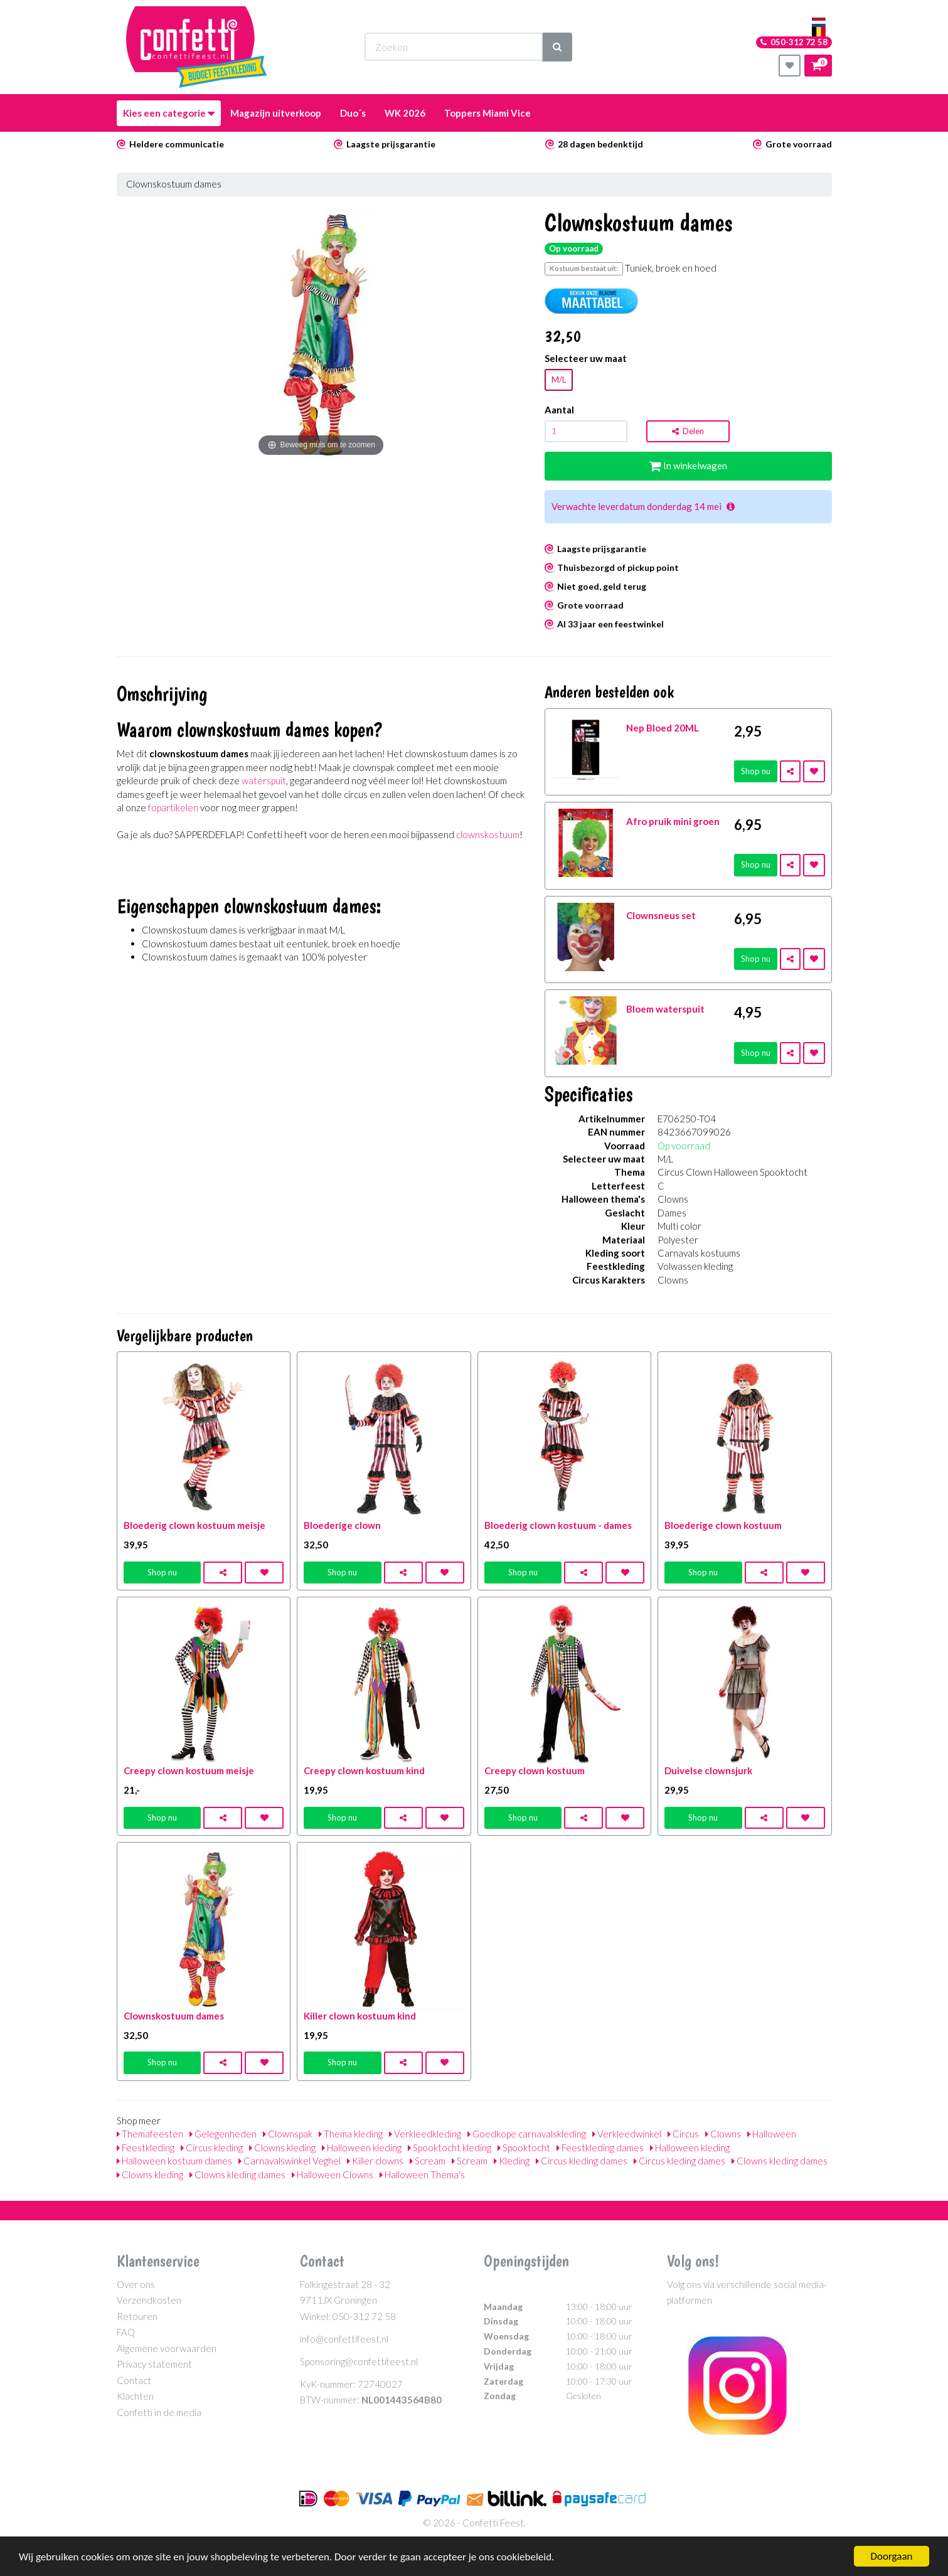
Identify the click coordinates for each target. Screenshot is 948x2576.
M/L (558, 380)
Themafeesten (150, 2133)
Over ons (136, 2284)
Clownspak (287, 2133)
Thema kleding (351, 2133)
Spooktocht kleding (449, 2147)
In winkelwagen (688, 465)
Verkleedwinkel (626, 2133)
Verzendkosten (149, 2300)
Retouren (137, 2316)
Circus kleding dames (581, 2160)
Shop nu (755, 771)
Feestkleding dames (600, 2147)
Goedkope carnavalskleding (526, 2133)
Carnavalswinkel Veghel (289, 2160)
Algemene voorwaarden (166, 2348)
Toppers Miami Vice (487, 113)
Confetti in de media (159, 2412)
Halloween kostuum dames (174, 2160)
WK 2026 (405, 113)
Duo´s (353, 113)
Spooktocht (524, 2147)
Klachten (135, 2396)
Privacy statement (154, 2364)
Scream (427, 2160)
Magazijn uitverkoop (275, 113)
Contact (134, 2380)
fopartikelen (173, 807)
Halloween (771, 2133)
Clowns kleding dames (780, 2160)
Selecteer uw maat (586, 358)
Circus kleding (212, 2147)
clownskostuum (487, 834)
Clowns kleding (282, 2147)
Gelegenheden (223, 2133)
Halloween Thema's (422, 2174)
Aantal (559, 409)
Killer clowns (375, 2160)
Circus (683, 2133)
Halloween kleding (362, 2147)
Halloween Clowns (332, 2174)
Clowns (723, 2133)
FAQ (126, 2332)
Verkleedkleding (425, 2133)
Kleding (512, 2160)
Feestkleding (145, 2147)
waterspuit (264, 780)
